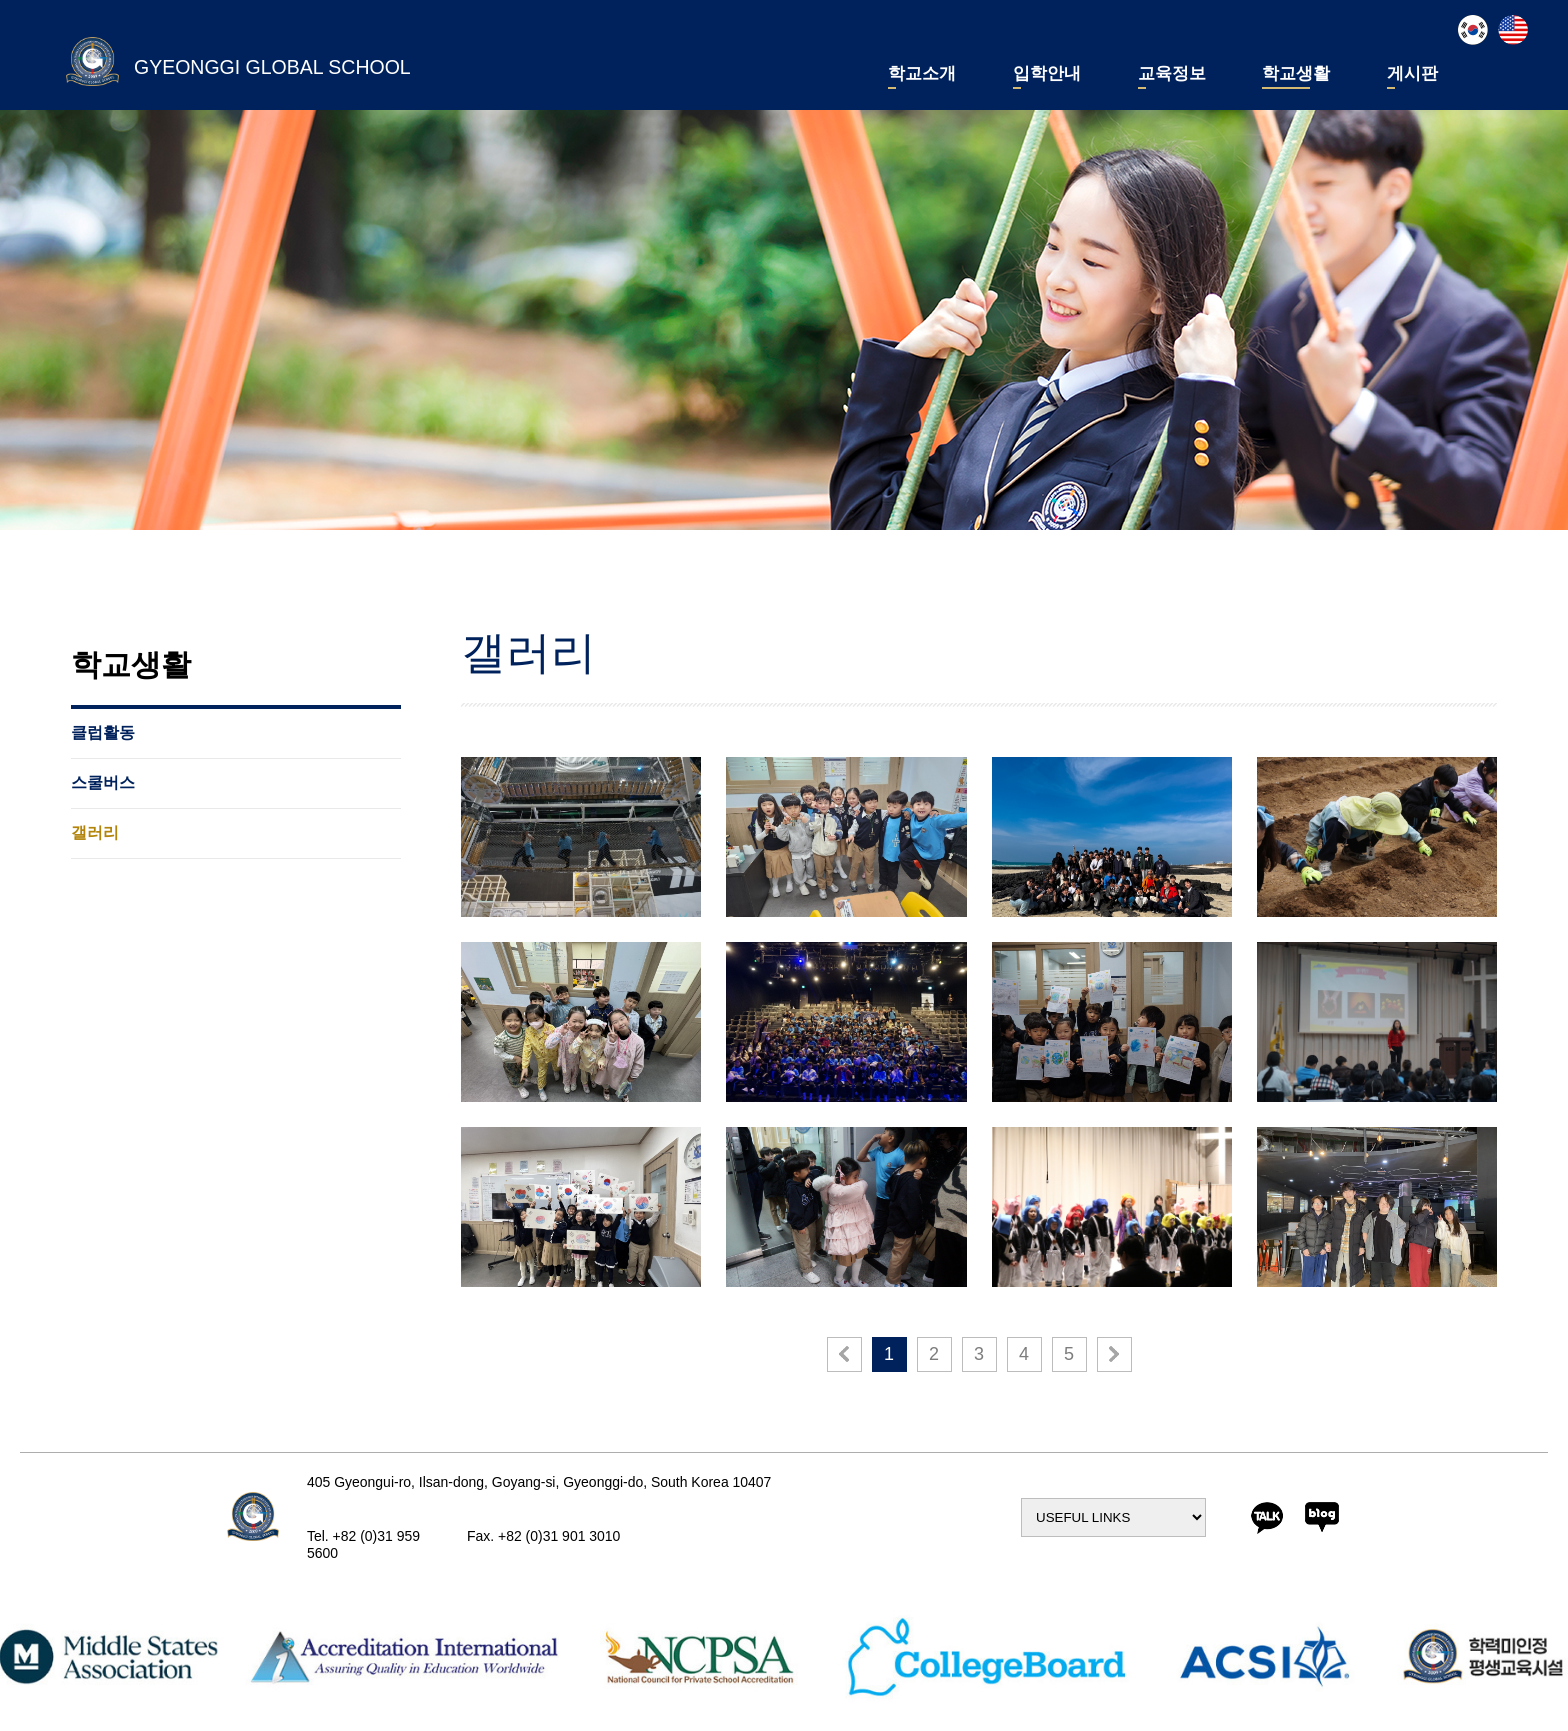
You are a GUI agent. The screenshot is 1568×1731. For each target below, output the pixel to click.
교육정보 (1172, 74)
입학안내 (1047, 74)
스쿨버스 (103, 783)
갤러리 (95, 833)
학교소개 (922, 74)
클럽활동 (103, 733)
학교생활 (1296, 74)
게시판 (1412, 74)
